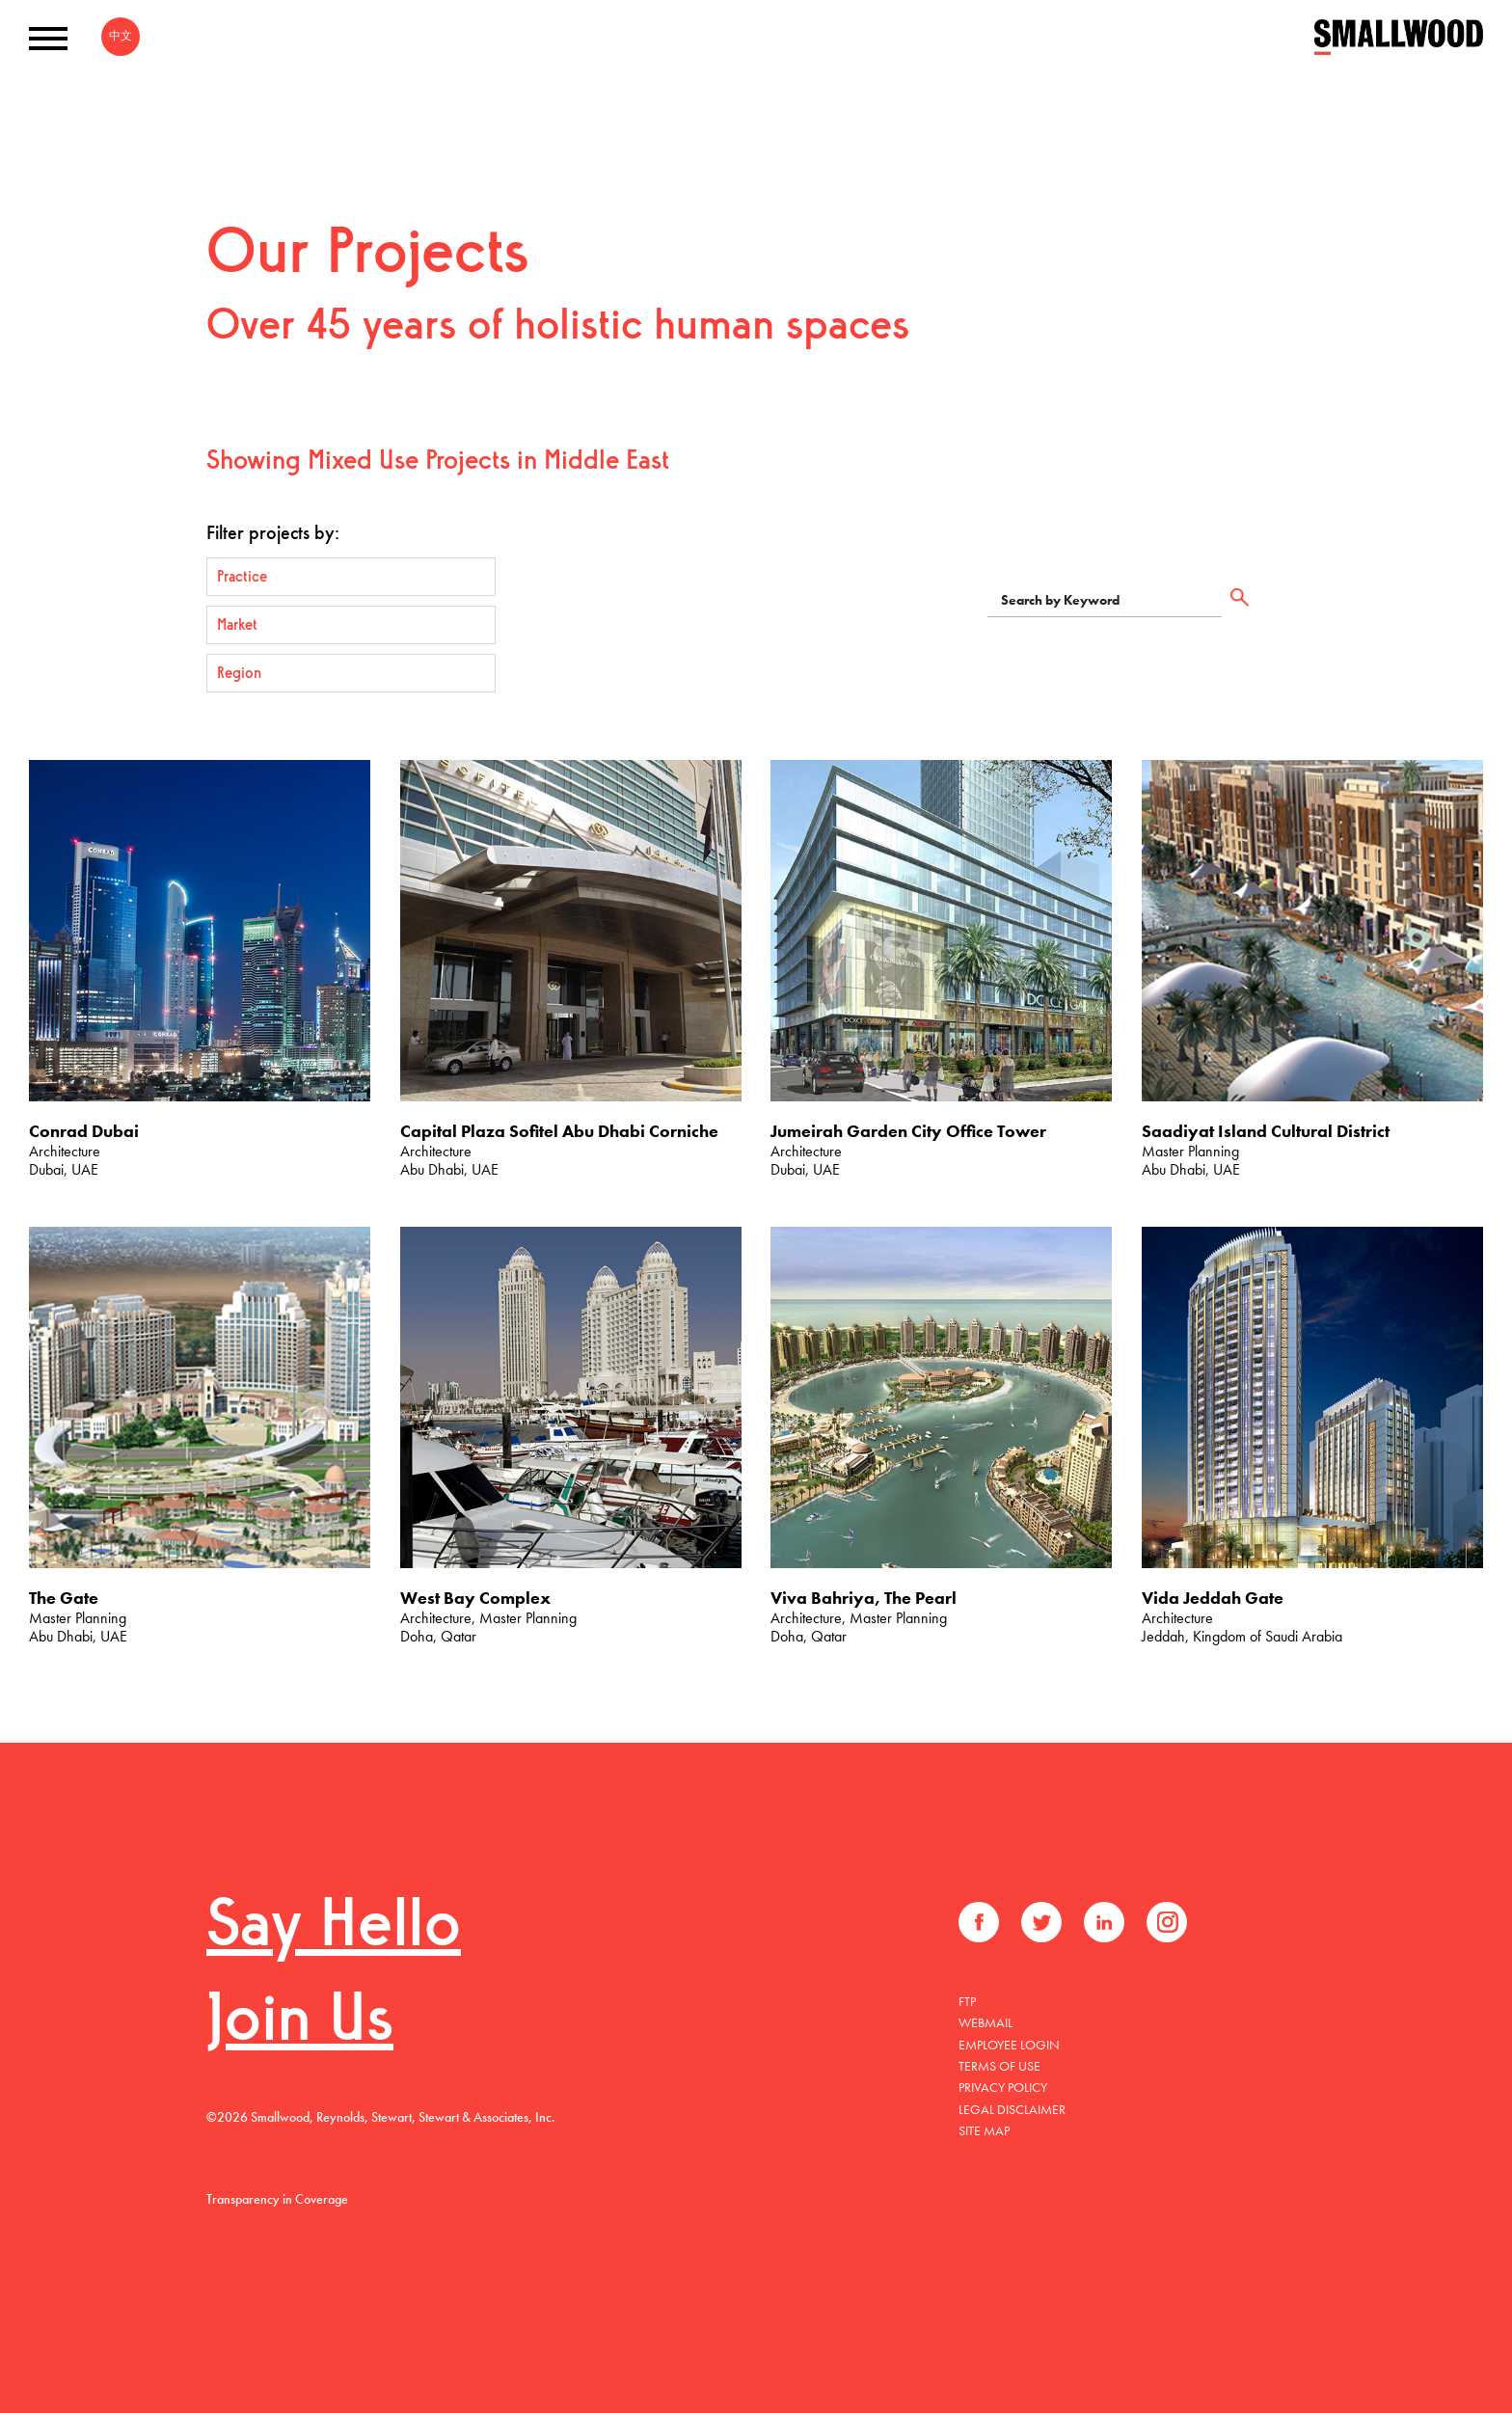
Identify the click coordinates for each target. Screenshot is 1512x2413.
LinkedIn (1104, 1922)
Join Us (299, 2023)
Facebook (978, 1922)
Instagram (1167, 1922)
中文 (120, 35)
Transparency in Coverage (277, 2199)
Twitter (1041, 1922)
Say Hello (333, 1928)
